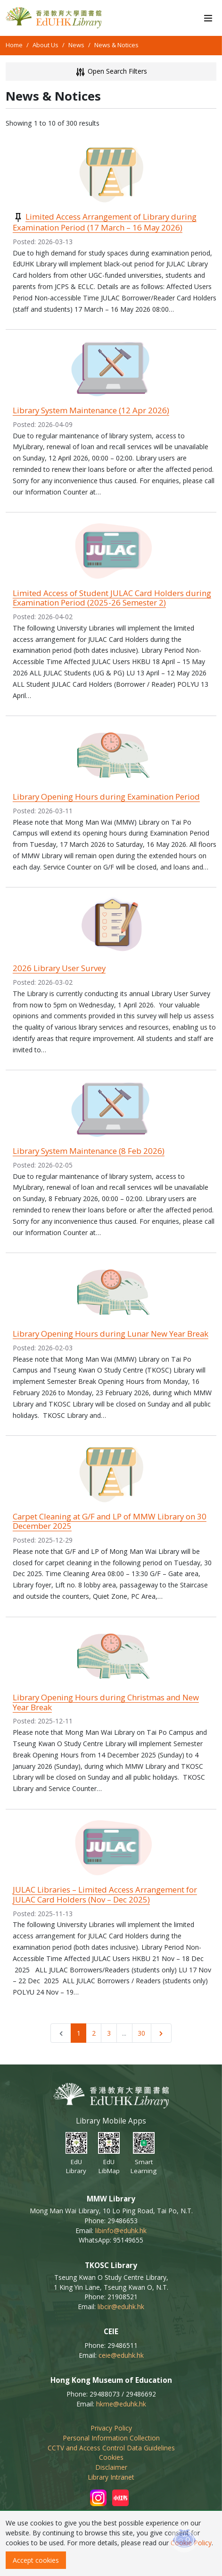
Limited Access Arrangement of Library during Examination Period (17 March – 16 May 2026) (105, 222)
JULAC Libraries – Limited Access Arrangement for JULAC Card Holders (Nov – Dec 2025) (105, 1894)
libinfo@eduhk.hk (121, 2230)
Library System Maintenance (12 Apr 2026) (91, 410)
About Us (45, 45)
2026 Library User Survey (59, 968)
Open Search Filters (111, 72)
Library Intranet (111, 2477)
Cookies (111, 2457)
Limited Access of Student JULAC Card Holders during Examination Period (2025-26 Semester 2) (112, 598)
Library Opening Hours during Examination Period (106, 796)
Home (14, 45)
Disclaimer (111, 2467)
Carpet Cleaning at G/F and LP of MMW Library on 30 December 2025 (109, 1521)
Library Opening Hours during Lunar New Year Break (110, 1333)
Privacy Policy (111, 2427)
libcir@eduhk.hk (121, 2306)
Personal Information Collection (111, 2437)
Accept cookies (36, 2560)
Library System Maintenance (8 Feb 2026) (88, 1150)
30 (141, 2033)
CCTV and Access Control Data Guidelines (111, 2447)
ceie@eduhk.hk (121, 2355)
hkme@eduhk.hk (121, 2403)
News (76, 45)
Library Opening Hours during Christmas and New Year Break (106, 1702)
